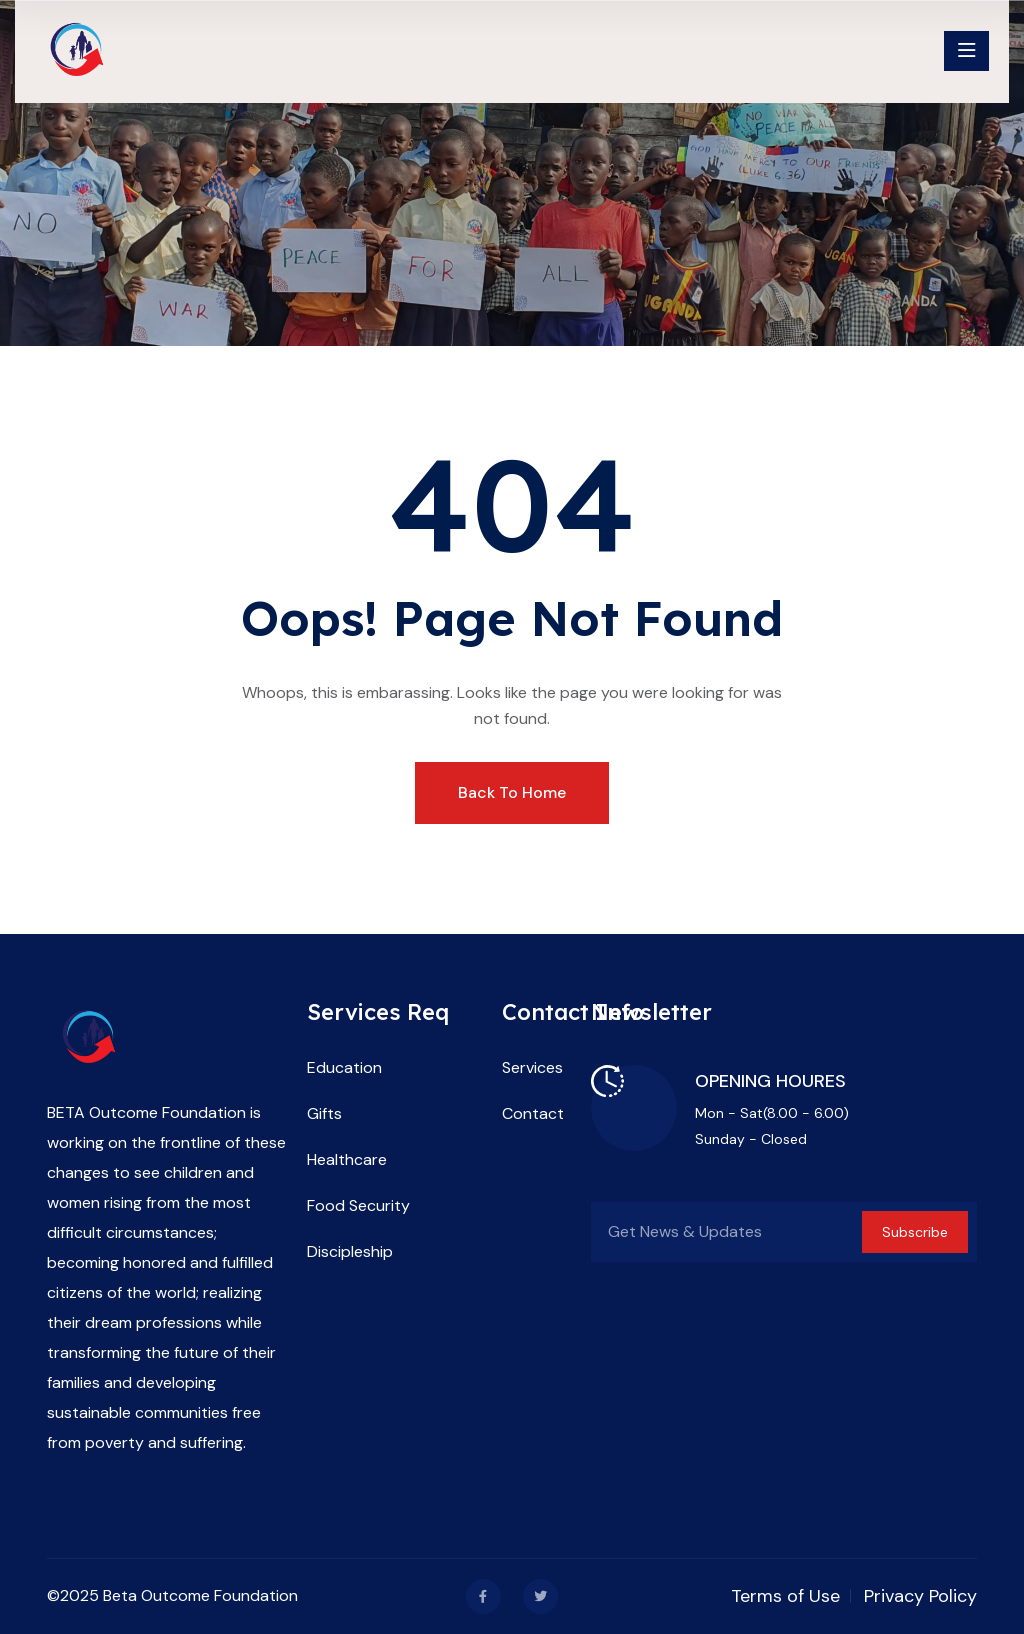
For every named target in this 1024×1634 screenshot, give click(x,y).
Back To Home (512, 792)
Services (532, 1067)
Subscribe (915, 1232)
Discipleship (350, 1251)
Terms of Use (785, 1596)
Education (344, 1067)
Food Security (358, 1205)
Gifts (324, 1113)
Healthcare (347, 1159)
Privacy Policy (920, 1596)
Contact (533, 1113)
